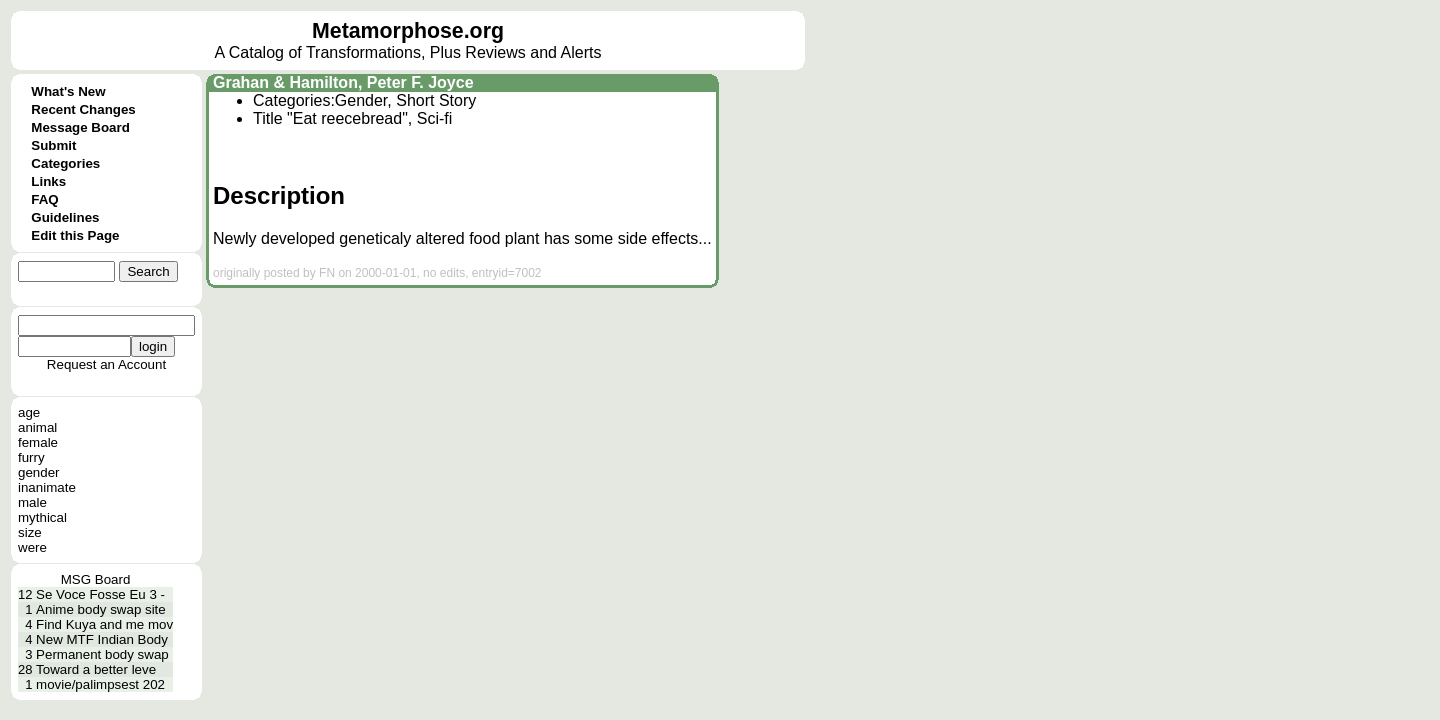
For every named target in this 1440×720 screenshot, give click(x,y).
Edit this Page (75, 235)
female (38, 442)
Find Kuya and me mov (104, 624)
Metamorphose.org (408, 31)
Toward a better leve (96, 669)
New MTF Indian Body (102, 639)
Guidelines (65, 217)
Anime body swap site (101, 609)
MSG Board (96, 579)
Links (48, 181)
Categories (65, 163)
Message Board (80, 127)
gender (39, 472)
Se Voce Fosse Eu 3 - (100, 594)
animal (37, 427)
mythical (42, 517)
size (30, 532)
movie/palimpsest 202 (100, 684)
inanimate (47, 487)
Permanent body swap (102, 654)
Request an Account (106, 364)
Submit (53, 145)
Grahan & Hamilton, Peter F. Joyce (343, 82)
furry (31, 457)
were (32, 547)
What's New (68, 91)
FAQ (44, 199)
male (32, 502)
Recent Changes (83, 109)
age (29, 412)
